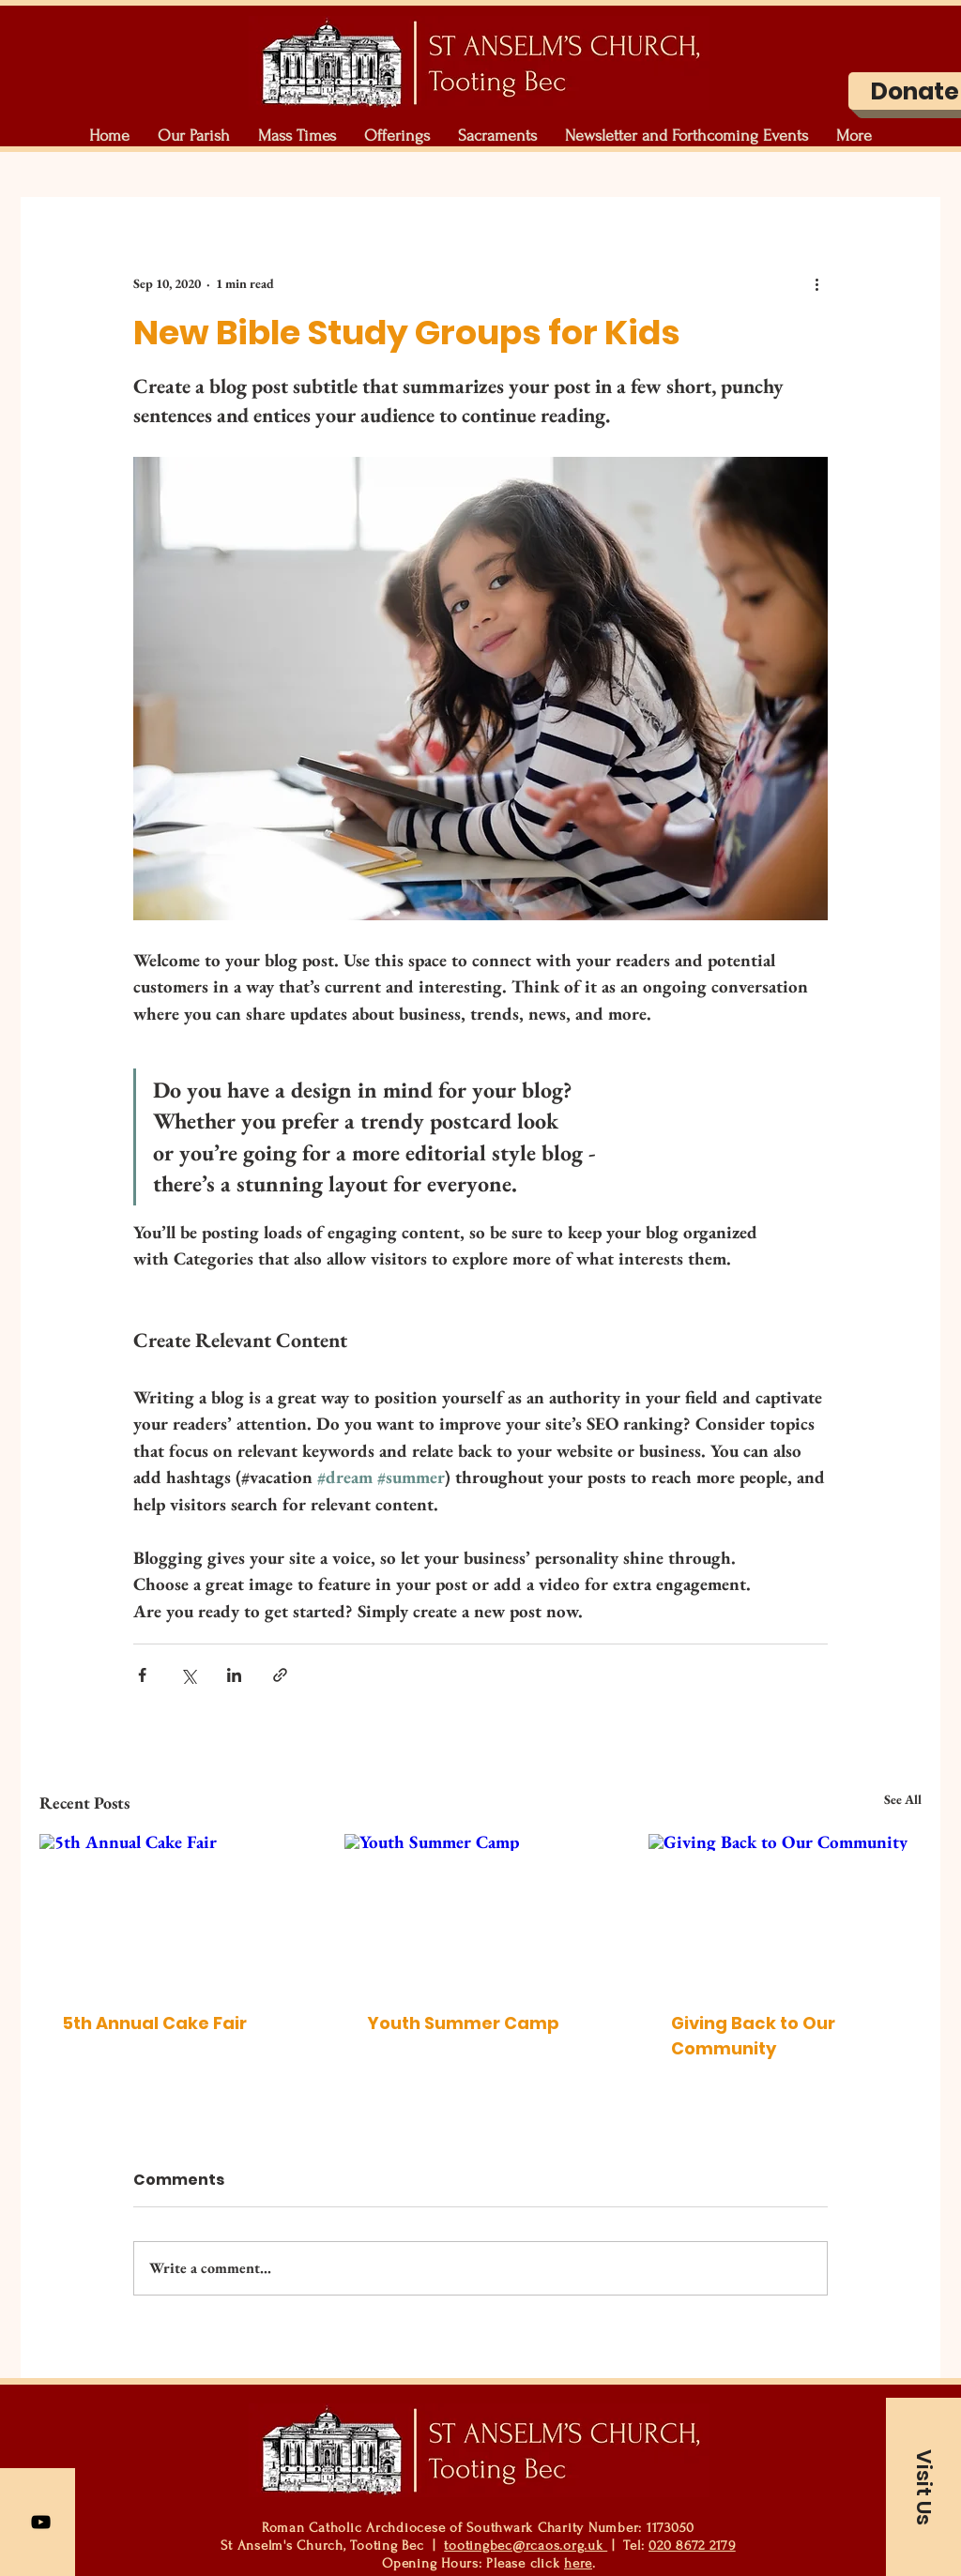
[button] (194, 136)
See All (903, 1799)
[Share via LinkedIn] (234, 1675)
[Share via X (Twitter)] (188, 1675)
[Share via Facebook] (142, 1675)
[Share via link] (280, 1675)
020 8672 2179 (692, 2545)
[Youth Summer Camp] (481, 1911)
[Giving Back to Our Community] (785, 1910)
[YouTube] (41, 2522)
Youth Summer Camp (463, 2023)
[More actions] (816, 283)
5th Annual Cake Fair (154, 2023)
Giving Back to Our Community (753, 2035)
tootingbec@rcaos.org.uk (525, 2545)
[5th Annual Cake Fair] (176, 1910)
